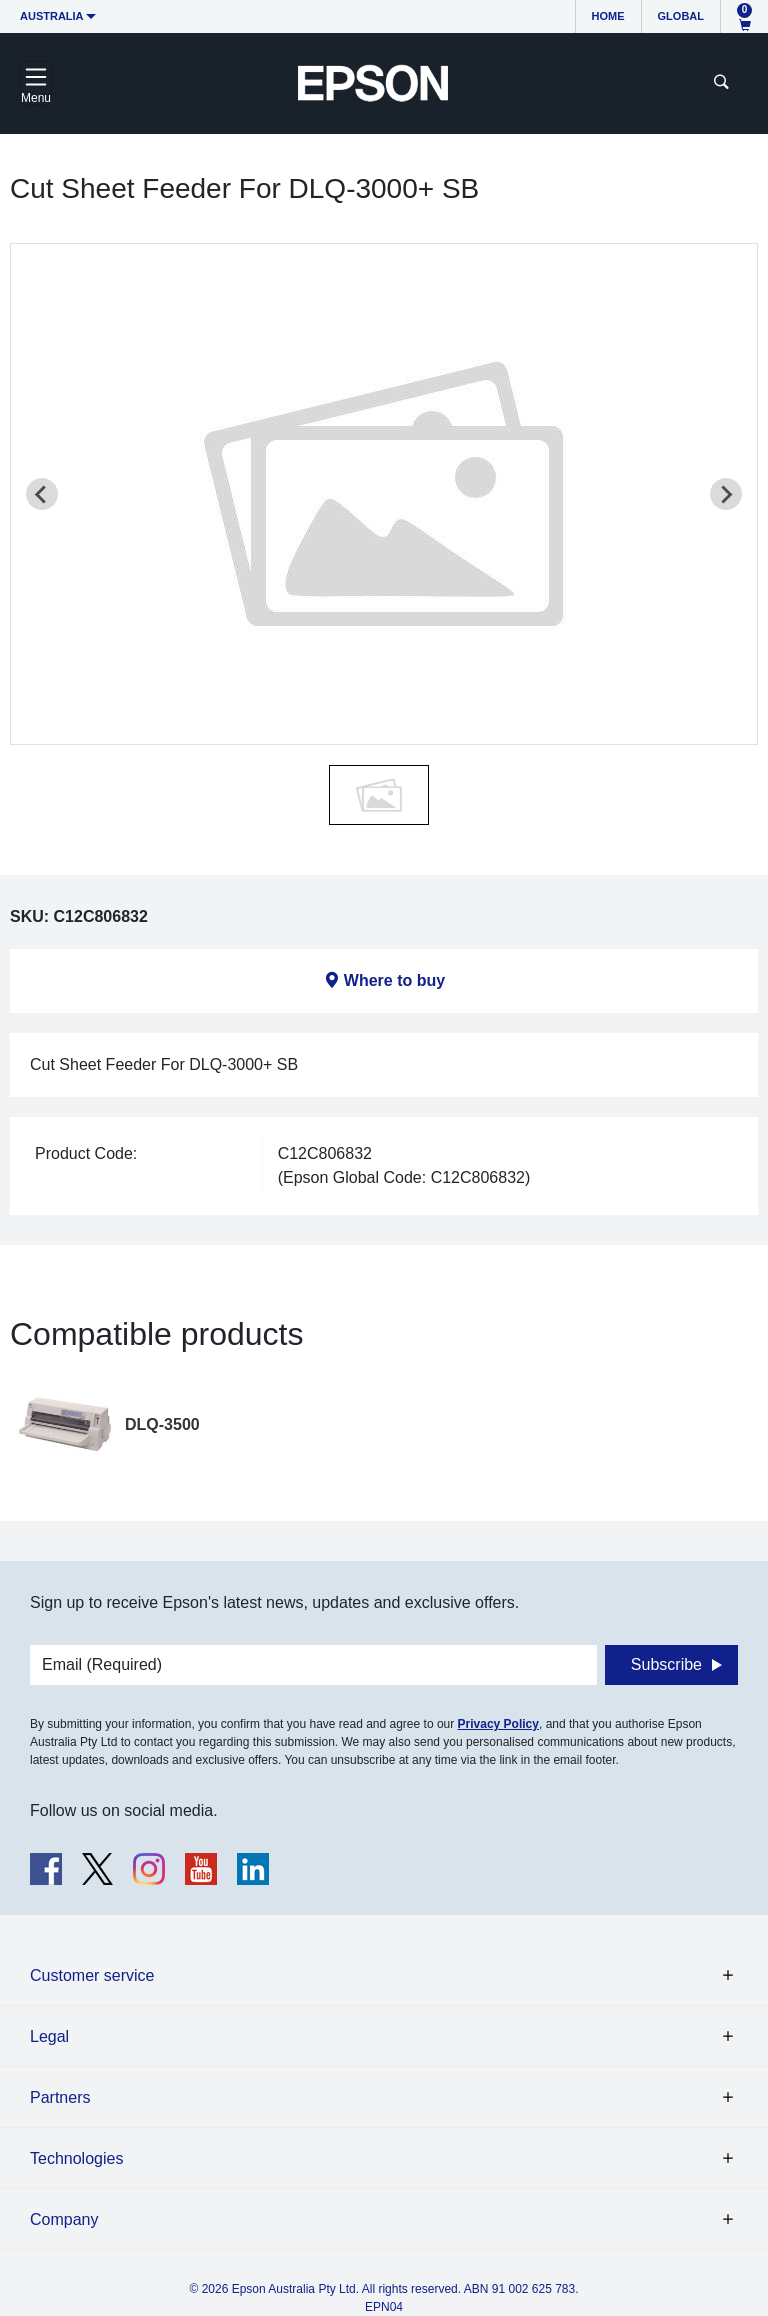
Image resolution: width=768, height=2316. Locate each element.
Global (681, 16)
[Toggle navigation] (36, 83)
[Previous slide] (42, 494)
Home (608, 16)
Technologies (76, 2158)
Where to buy (394, 980)
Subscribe (666, 1664)
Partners (60, 2097)
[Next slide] (726, 494)
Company (64, 2219)
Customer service (92, 1975)
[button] (379, 795)
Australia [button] (52, 16)
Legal (49, 2036)
